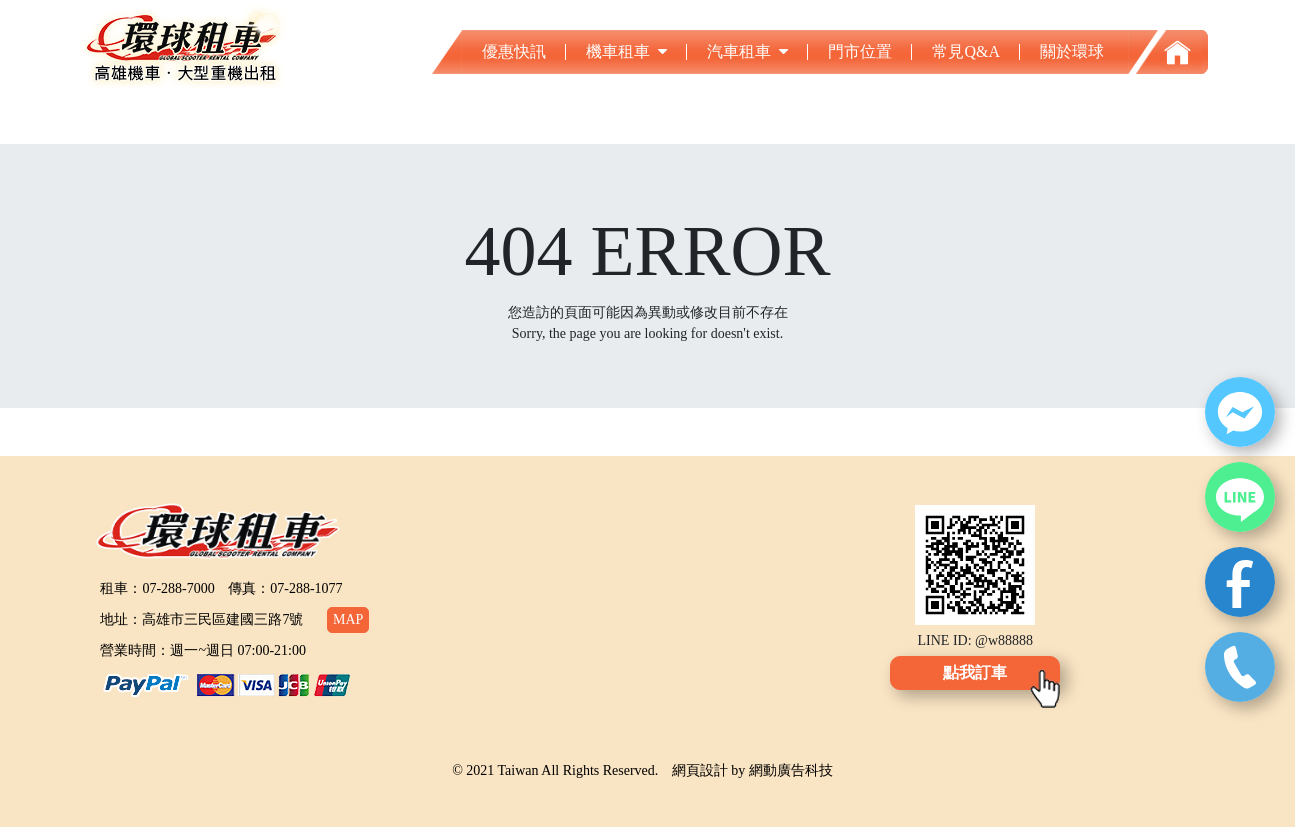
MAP (348, 619)
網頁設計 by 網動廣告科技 (752, 770)
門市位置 (860, 51)
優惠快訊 (514, 51)
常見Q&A (966, 51)
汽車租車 (747, 51)
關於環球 (1072, 51)
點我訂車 (975, 672)
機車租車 (626, 51)
